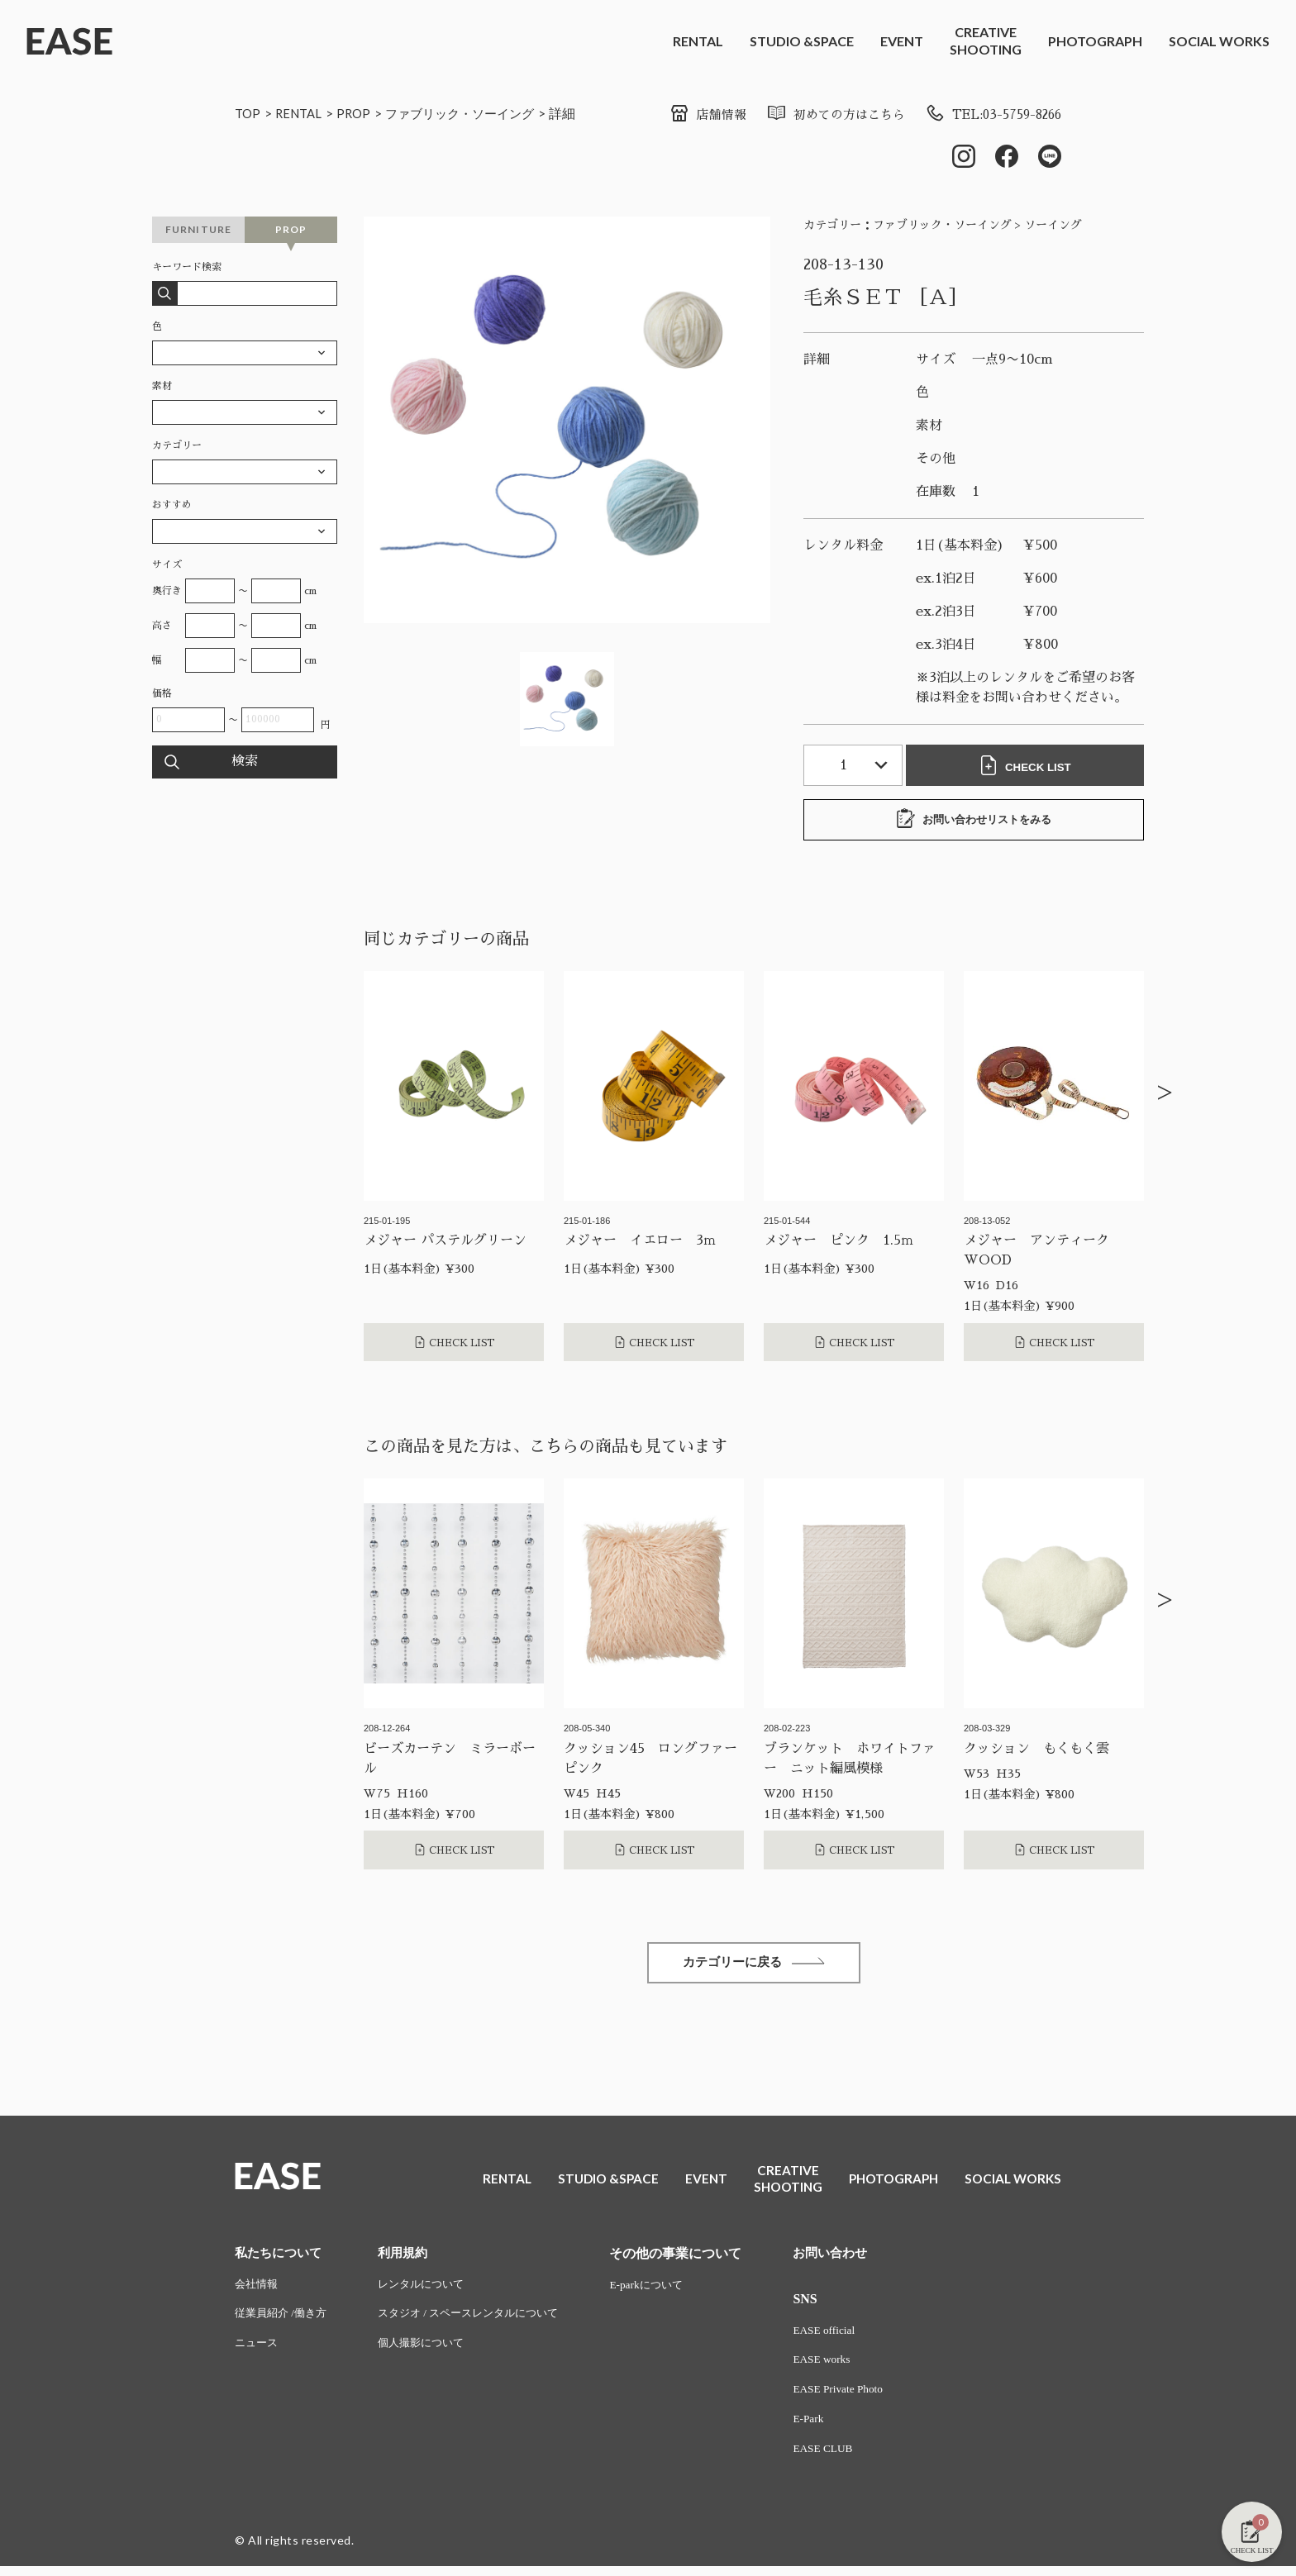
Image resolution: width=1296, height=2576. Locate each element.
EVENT (901, 41)
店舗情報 (687, 114)
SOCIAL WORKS (1219, 41)
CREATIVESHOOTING (986, 40)
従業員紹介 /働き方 (284, 2320)
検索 (244, 763)
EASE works (843, 2366)
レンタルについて (430, 2289)
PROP (360, 113)
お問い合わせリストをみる (973, 821)
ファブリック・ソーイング (472, 113)
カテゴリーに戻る (753, 1966)
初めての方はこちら (820, 114)
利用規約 (410, 2257)
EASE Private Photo (860, 2397)
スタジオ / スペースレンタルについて (481, 2320)
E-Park (829, 2427)
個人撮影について (430, 2351)
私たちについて (281, 2257)
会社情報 (258, 2289)
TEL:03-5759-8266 (987, 114)
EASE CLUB (844, 2458)
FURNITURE (198, 231)
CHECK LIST (1028, 767)
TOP (248, 113)
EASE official (846, 2336)
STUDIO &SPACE (802, 41)
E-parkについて (669, 2289)
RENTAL (698, 41)
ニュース (258, 2351)
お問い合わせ (853, 2257)
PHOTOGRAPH (1095, 41)
